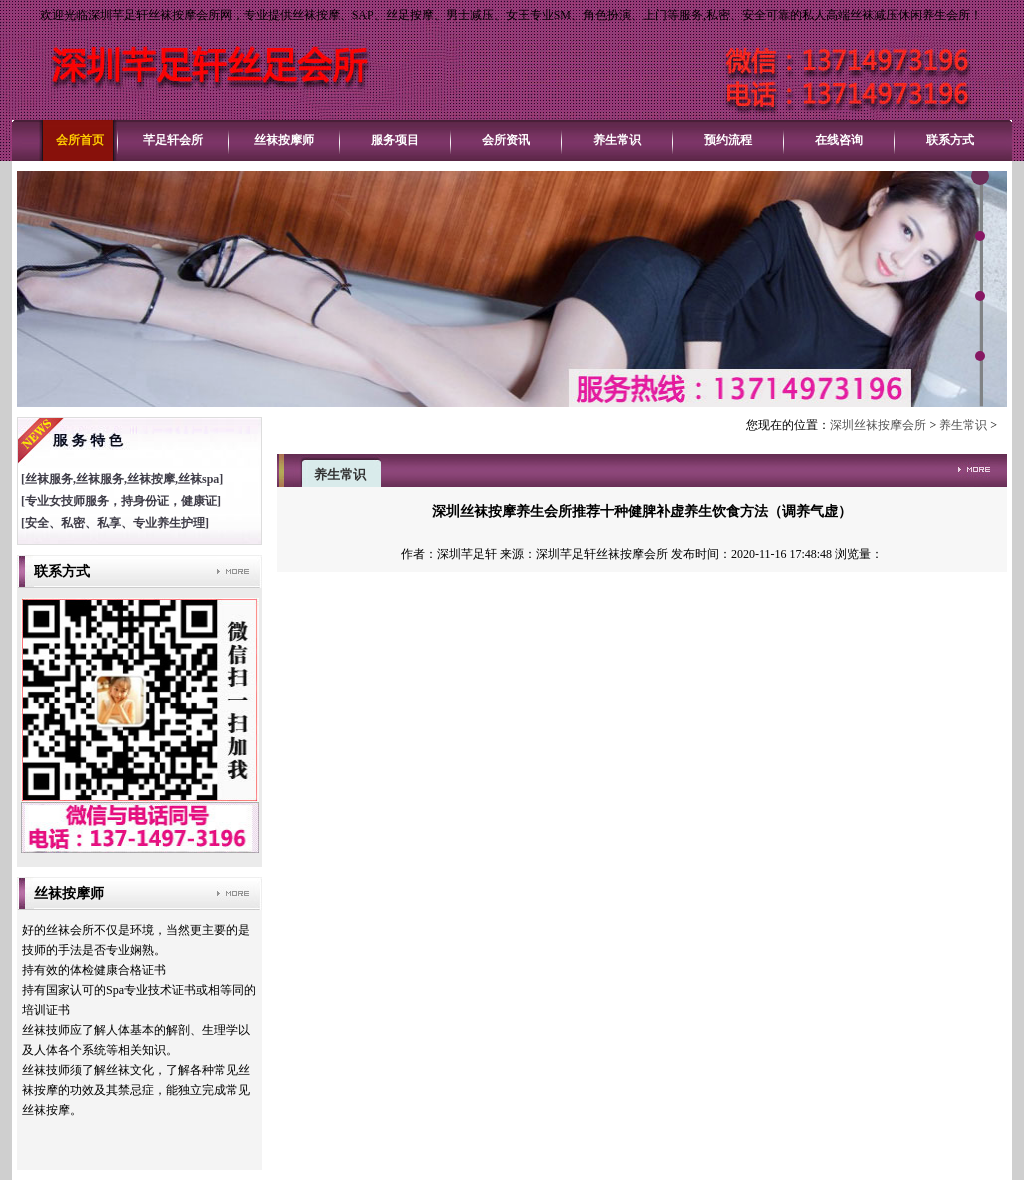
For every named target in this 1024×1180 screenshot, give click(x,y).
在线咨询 (839, 140)
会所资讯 (506, 140)
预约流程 (728, 140)
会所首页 (80, 140)
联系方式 (950, 140)
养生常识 (617, 140)
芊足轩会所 (173, 140)
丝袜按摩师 (284, 140)
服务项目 (395, 140)
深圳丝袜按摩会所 (878, 425)
